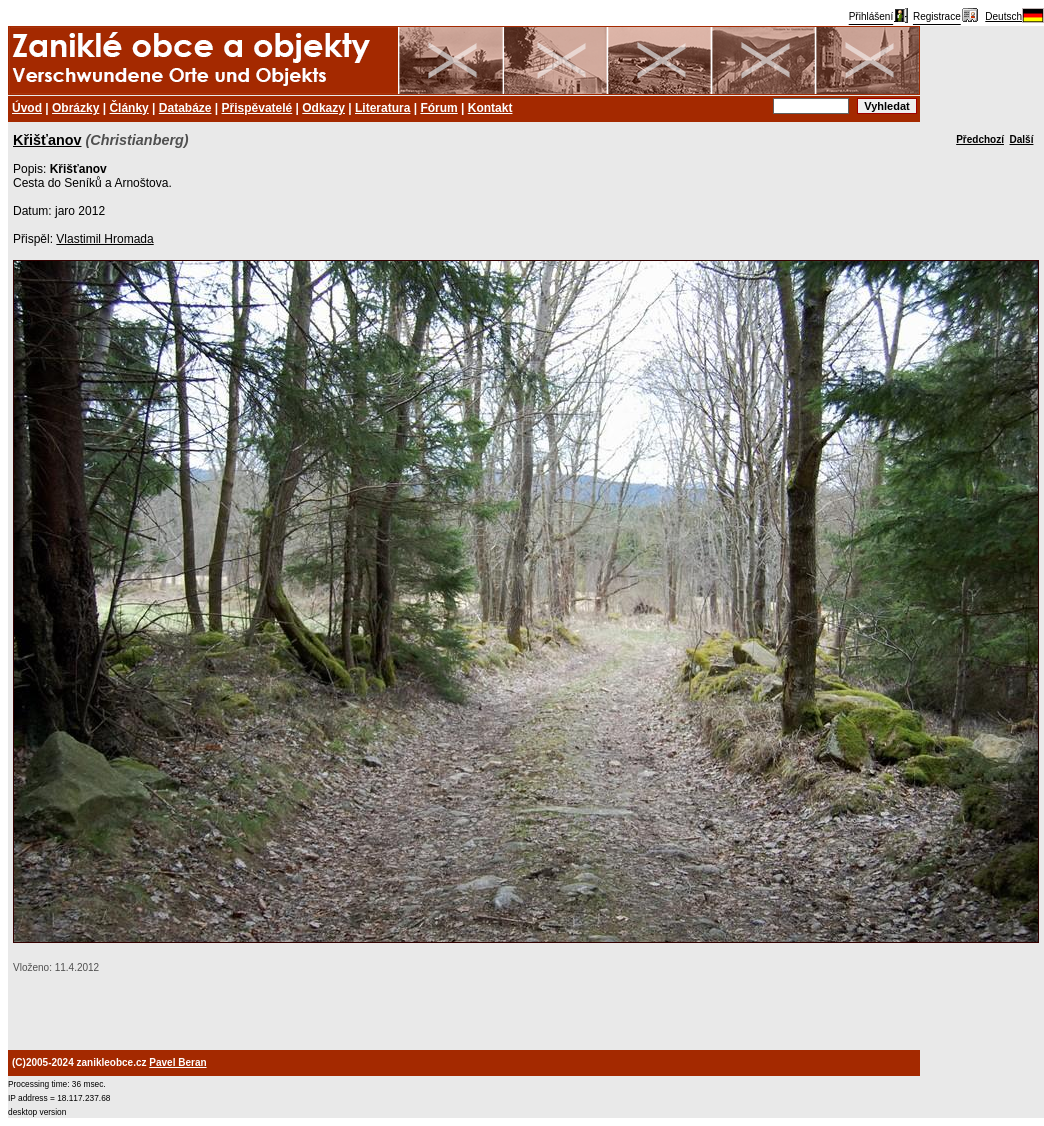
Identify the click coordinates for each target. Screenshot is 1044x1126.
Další (1022, 139)
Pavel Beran (177, 1062)
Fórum (438, 108)
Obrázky (75, 108)
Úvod (27, 108)
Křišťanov (47, 140)
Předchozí (980, 139)
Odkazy (323, 108)
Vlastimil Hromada (104, 239)
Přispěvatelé (257, 108)
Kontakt (490, 108)
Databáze (185, 108)
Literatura (382, 108)
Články (128, 108)
